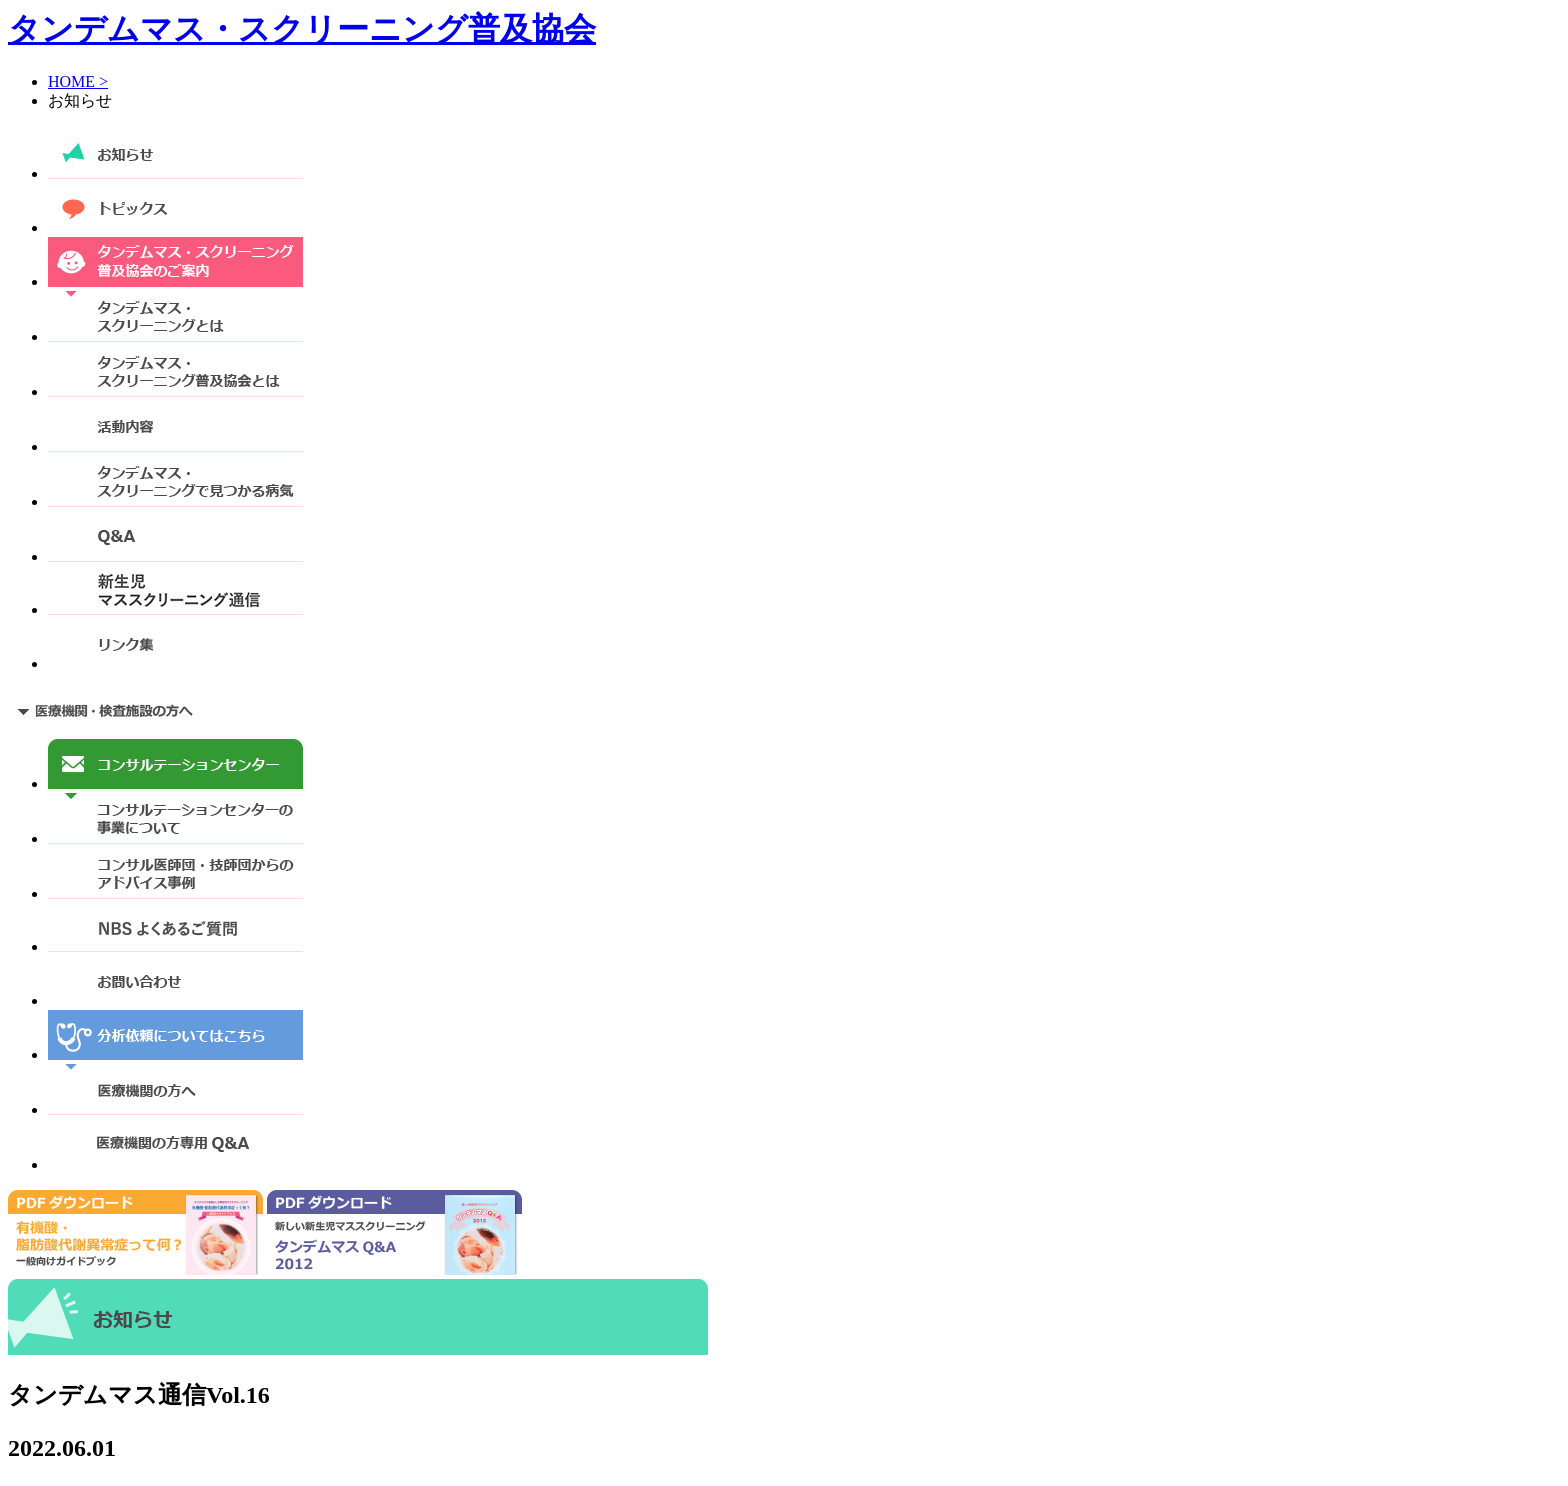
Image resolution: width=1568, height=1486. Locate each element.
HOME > (78, 81)
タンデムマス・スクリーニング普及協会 (302, 29)
